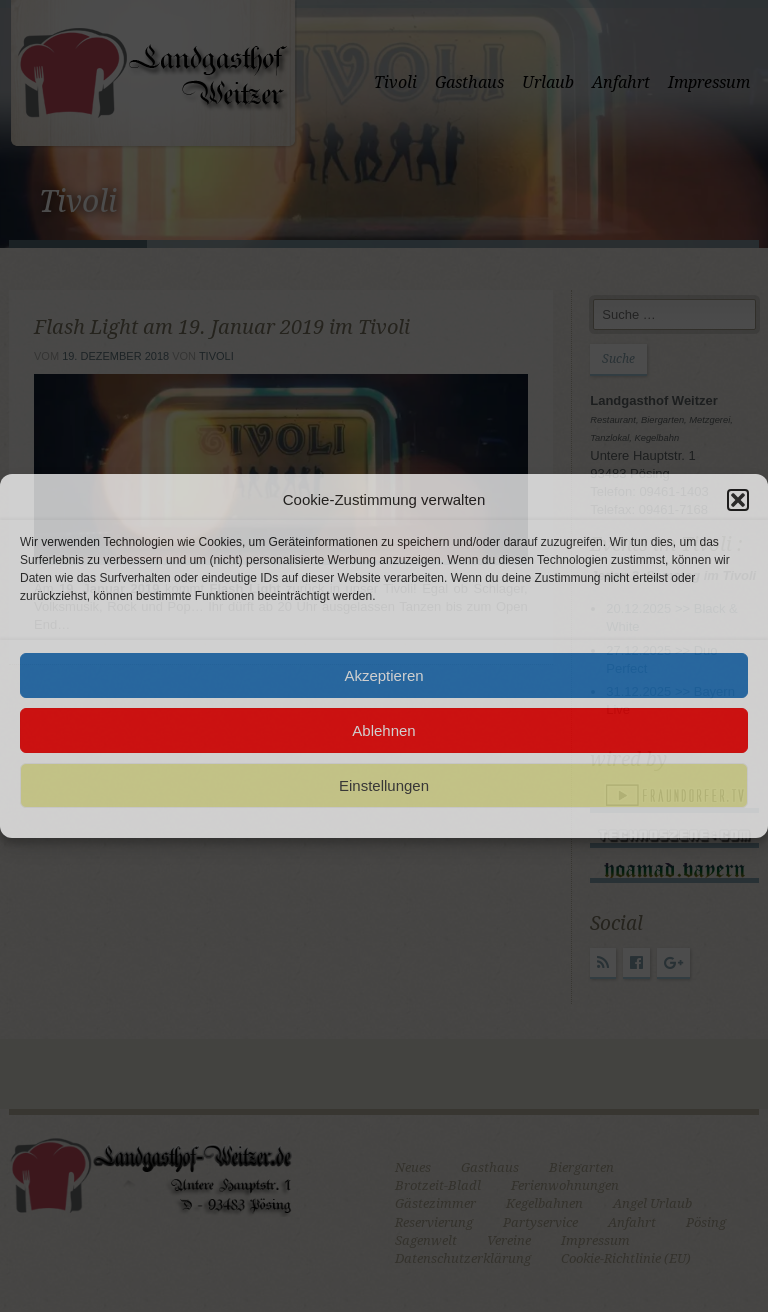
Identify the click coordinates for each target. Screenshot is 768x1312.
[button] (738, 500)
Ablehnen (383, 730)
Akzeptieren (383, 675)
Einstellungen (384, 785)
